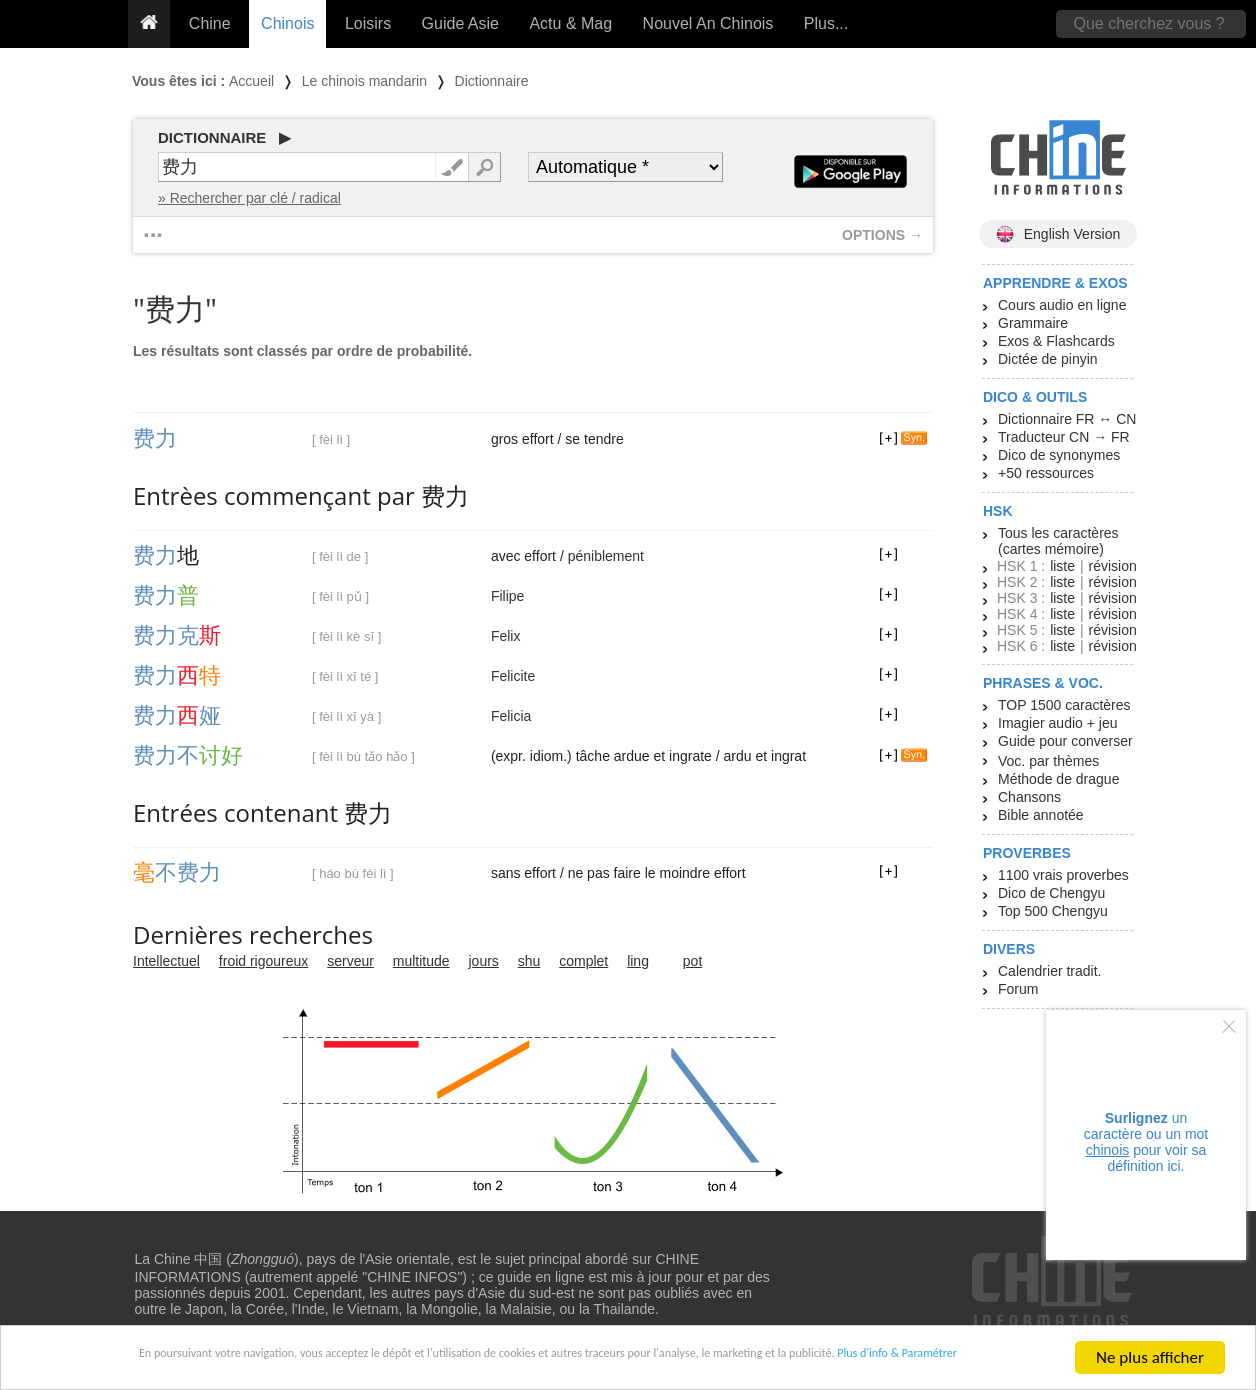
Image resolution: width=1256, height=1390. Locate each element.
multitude (421, 961)
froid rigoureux (264, 961)
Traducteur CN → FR (1064, 437)
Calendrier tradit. (1050, 971)
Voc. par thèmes (1048, 761)
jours (484, 961)
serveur (350, 961)
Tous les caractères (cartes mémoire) (1058, 541)
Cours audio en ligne (1062, 305)
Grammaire (1033, 323)
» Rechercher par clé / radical (249, 198)
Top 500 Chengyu (1053, 911)
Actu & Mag (570, 23)
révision (1112, 566)
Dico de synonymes (1059, 455)
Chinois (287, 23)
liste (1062, 566)
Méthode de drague (1058, 779)
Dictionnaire (492, 81)
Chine (210, 23)
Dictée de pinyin (1048, 359)
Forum (1018, 989)
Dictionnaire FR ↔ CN (1067, 419)
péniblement (606, 556)
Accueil (251, 81)
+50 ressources (1046, 473)
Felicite (513, 676)
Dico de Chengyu (1051, 893)
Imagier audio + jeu (1057, 723)
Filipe (507, 596)
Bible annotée (1041, 815)
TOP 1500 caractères (1064, 705)
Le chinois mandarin (364, 81)
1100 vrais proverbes (1063, 875)
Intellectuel (166, 961)
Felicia (511, 716)
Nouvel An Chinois (708, 23)
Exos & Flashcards (1056, 341)
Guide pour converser (1065, 741)
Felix (506, 636)
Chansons (1029, 797)
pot (692, 961)
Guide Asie (460, 23)
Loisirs (368, 23)
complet (583, 961)
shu (529, 961)
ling (638, 961)
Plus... (826, 23)
